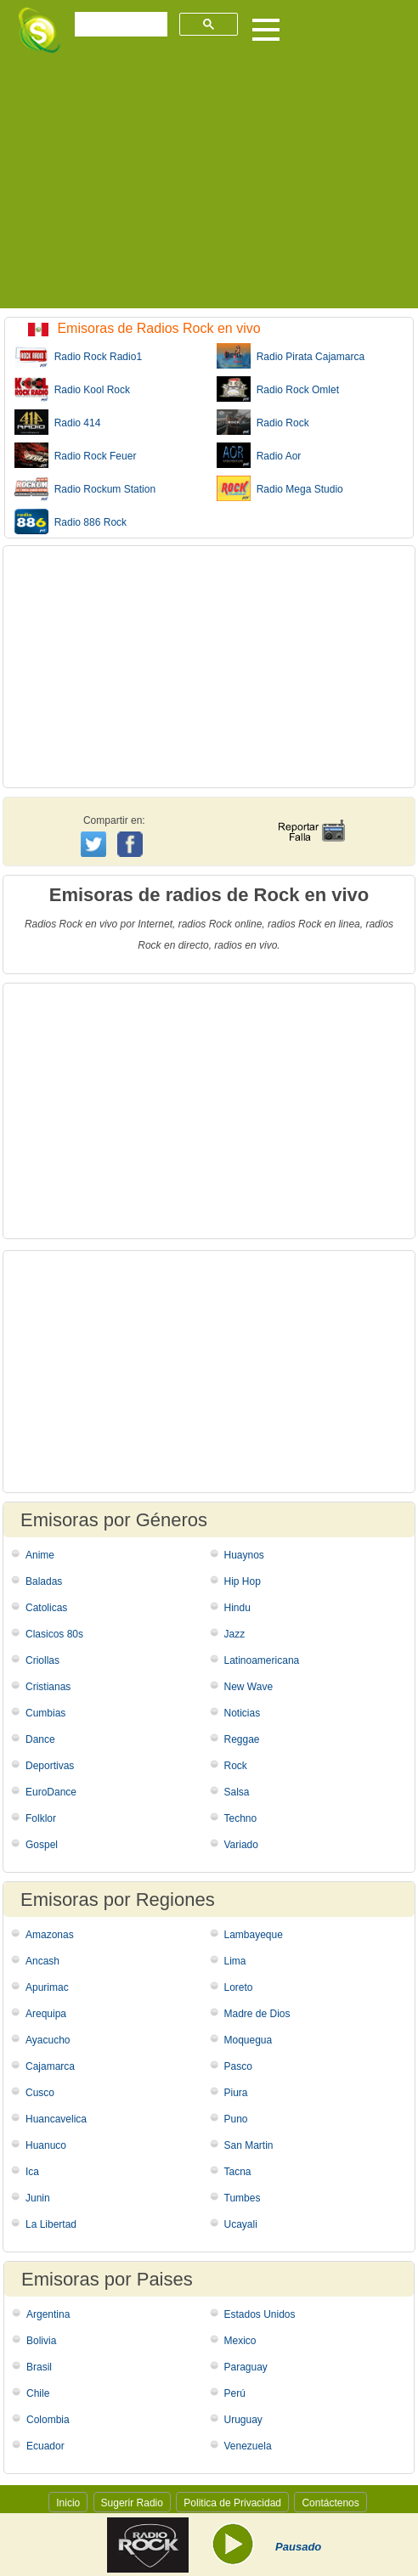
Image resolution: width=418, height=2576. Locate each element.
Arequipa (45, 2014)
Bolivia (41, 2341)
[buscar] (119, 24)
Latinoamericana (262, 1660)
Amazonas (49, 1935)
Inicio (68, 2503)
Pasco (238, 2066)
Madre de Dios (257, 2014)
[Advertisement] (209, 189)
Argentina (48, 2314)
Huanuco (45, 2145)
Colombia (48, 2420)
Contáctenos (330, 2503)
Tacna (237, 2172)
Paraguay (246, 2367)
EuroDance (50, 1792)
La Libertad (50, 2224)
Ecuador (45, 2446)
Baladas (43, 1581)
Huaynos (244, 1555)
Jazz (235, 1634)
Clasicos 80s (54, 1634)
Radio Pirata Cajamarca (290, 356)
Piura (236, 2093)
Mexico (240, 2341)
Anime (39, 1555)
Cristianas (48, 1687)
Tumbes (242, 2198)
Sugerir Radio (132, 2503)
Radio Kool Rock (72, 389)
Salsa (237, 1792)
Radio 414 (57, 422)
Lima (235, 1961)
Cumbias (45, 1713)
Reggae (242, 1739)
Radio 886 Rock (70, 521)
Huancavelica (56, 2119)
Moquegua (248, 2040)
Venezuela (248, 2446)
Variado (241, 1845)
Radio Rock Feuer (75, 455)
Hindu (237, 1608)
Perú (235, 2393)
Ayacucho (47, 2040)
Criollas (42, 1660)
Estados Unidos (260, 2314)
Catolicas (46, 1608)
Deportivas (49, 1766)
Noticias (242, 1713)
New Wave (249, 1687)
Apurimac (47, 1987)
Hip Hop (242, 1581)
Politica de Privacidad (232, 2503)
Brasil (39, 2367)
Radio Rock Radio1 (78, 356)
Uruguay (243, 2420)
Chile (37, 2393)
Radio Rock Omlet (278, 389)
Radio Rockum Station (84, 488)
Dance (40, 1739)
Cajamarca (50, 2066)
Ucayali (240, 2224)
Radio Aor (259, 455)
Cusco (39, 2093)
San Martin (249, 2145)
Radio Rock (263, 422)
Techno (240, 1818)
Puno (236, 2119)
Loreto (238, 1987)
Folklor (40, 1818)
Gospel (41, 1845)
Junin (37, 2198)
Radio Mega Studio (280, 488)
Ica (32, 2172)
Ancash (42, 1961)
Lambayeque (253, 1935)
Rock (235, 1766)
